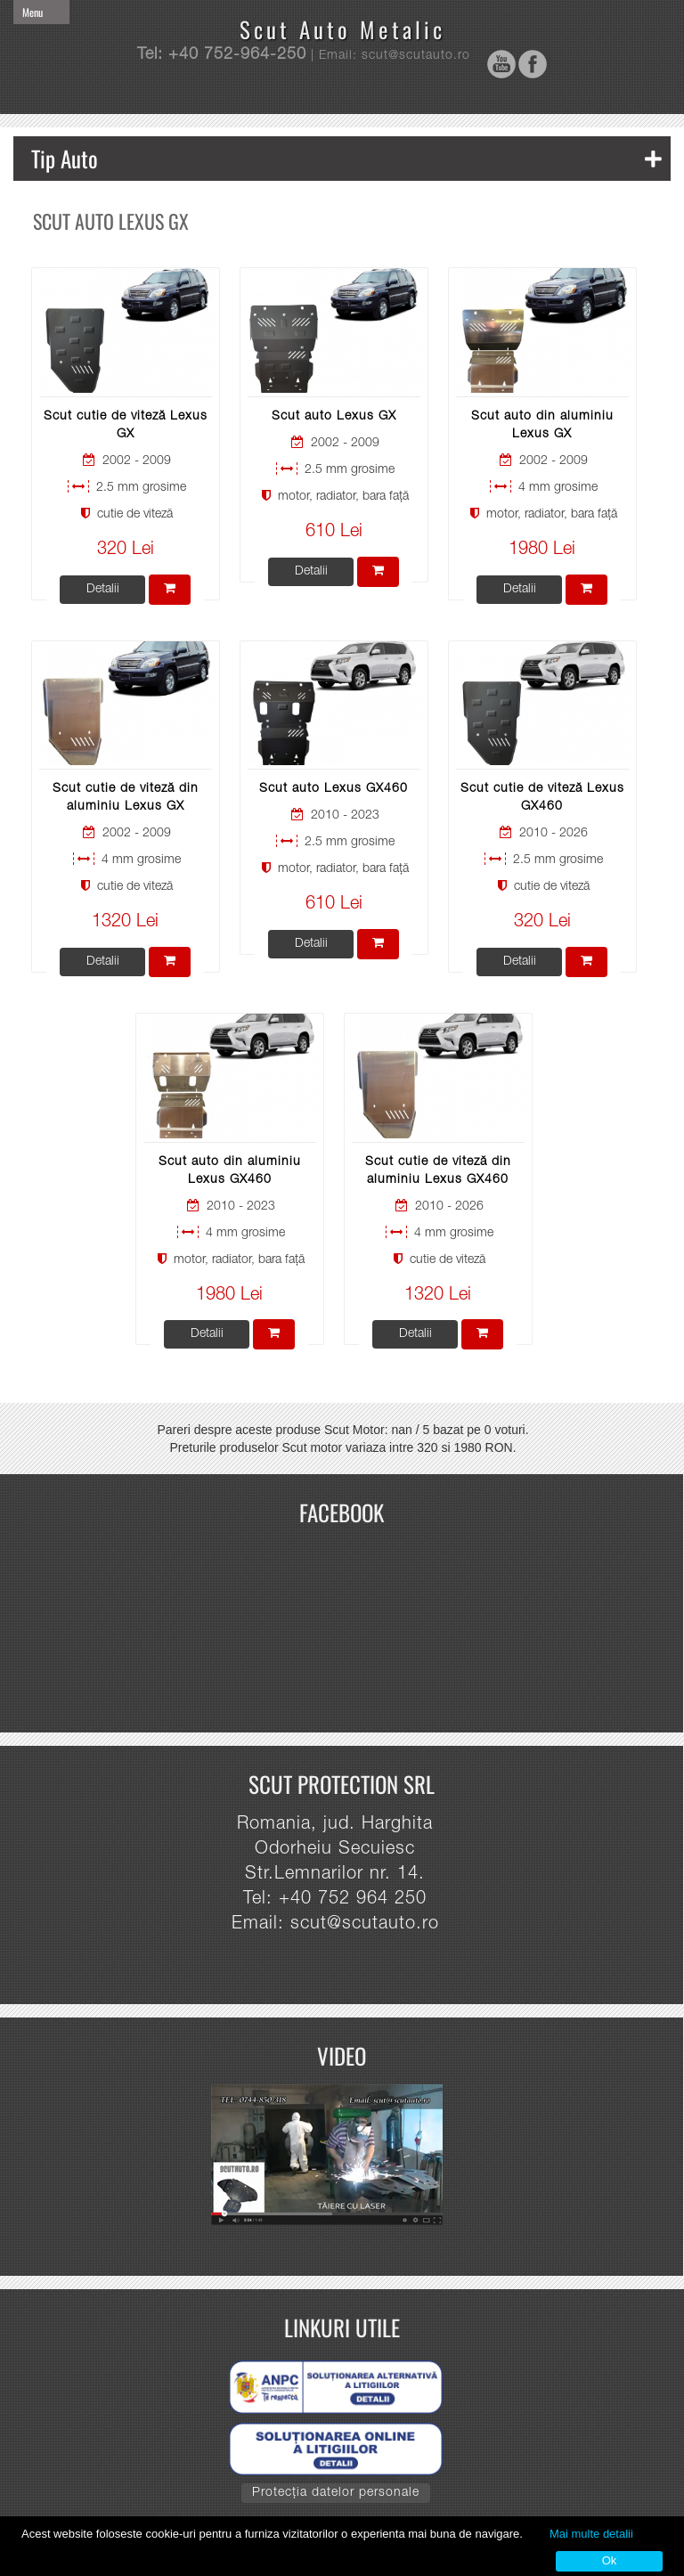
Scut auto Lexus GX (334, 417)
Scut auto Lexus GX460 (333, 789)
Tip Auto (346, 158)
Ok (609, 2560)
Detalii (102, 589)
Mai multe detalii (591, 2533)
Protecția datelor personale (335, 2493)
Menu (32, 12)
